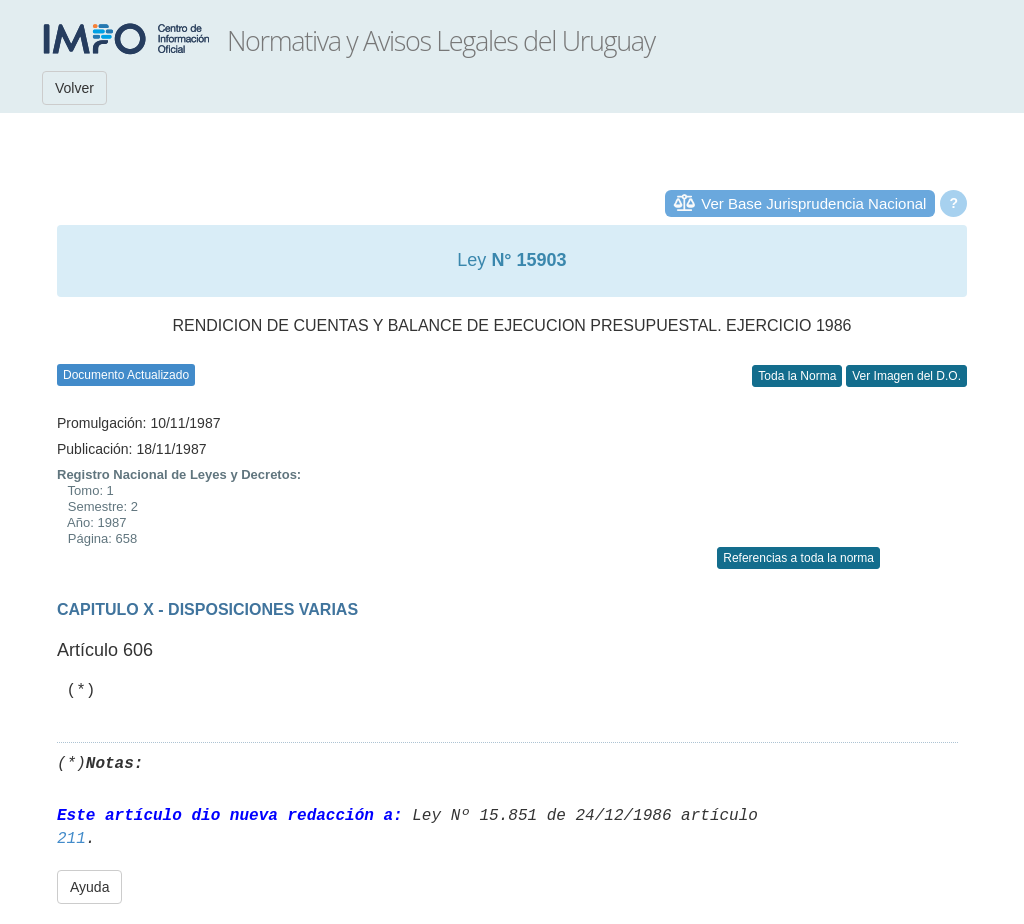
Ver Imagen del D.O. (906, 376)
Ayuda (89, 887)
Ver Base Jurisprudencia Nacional (813, 203)
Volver (74, 88)
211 (71, 839)
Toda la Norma (797, 376)
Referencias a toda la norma (798, 558)
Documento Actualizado (126, 375)
